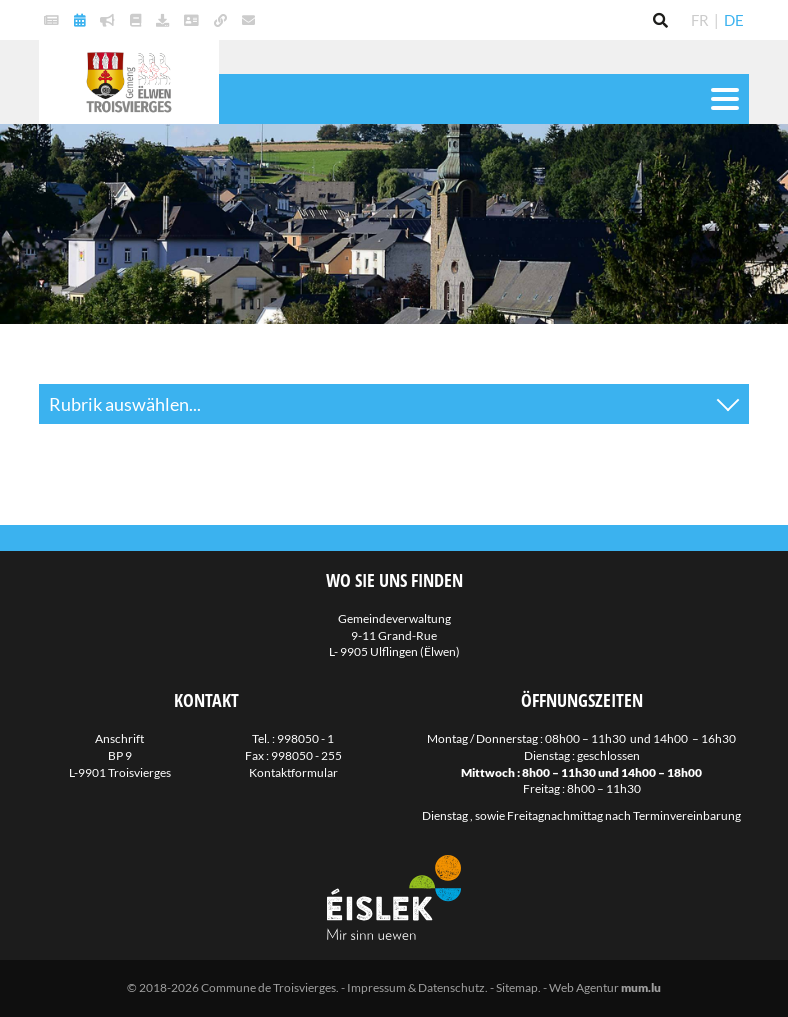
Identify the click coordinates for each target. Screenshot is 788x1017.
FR (700, 20)
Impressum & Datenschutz (416, 987)
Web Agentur (584, 987)
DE (734, 20)
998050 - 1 (305, 738)
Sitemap (517, 987)
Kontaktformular (293, 772)
